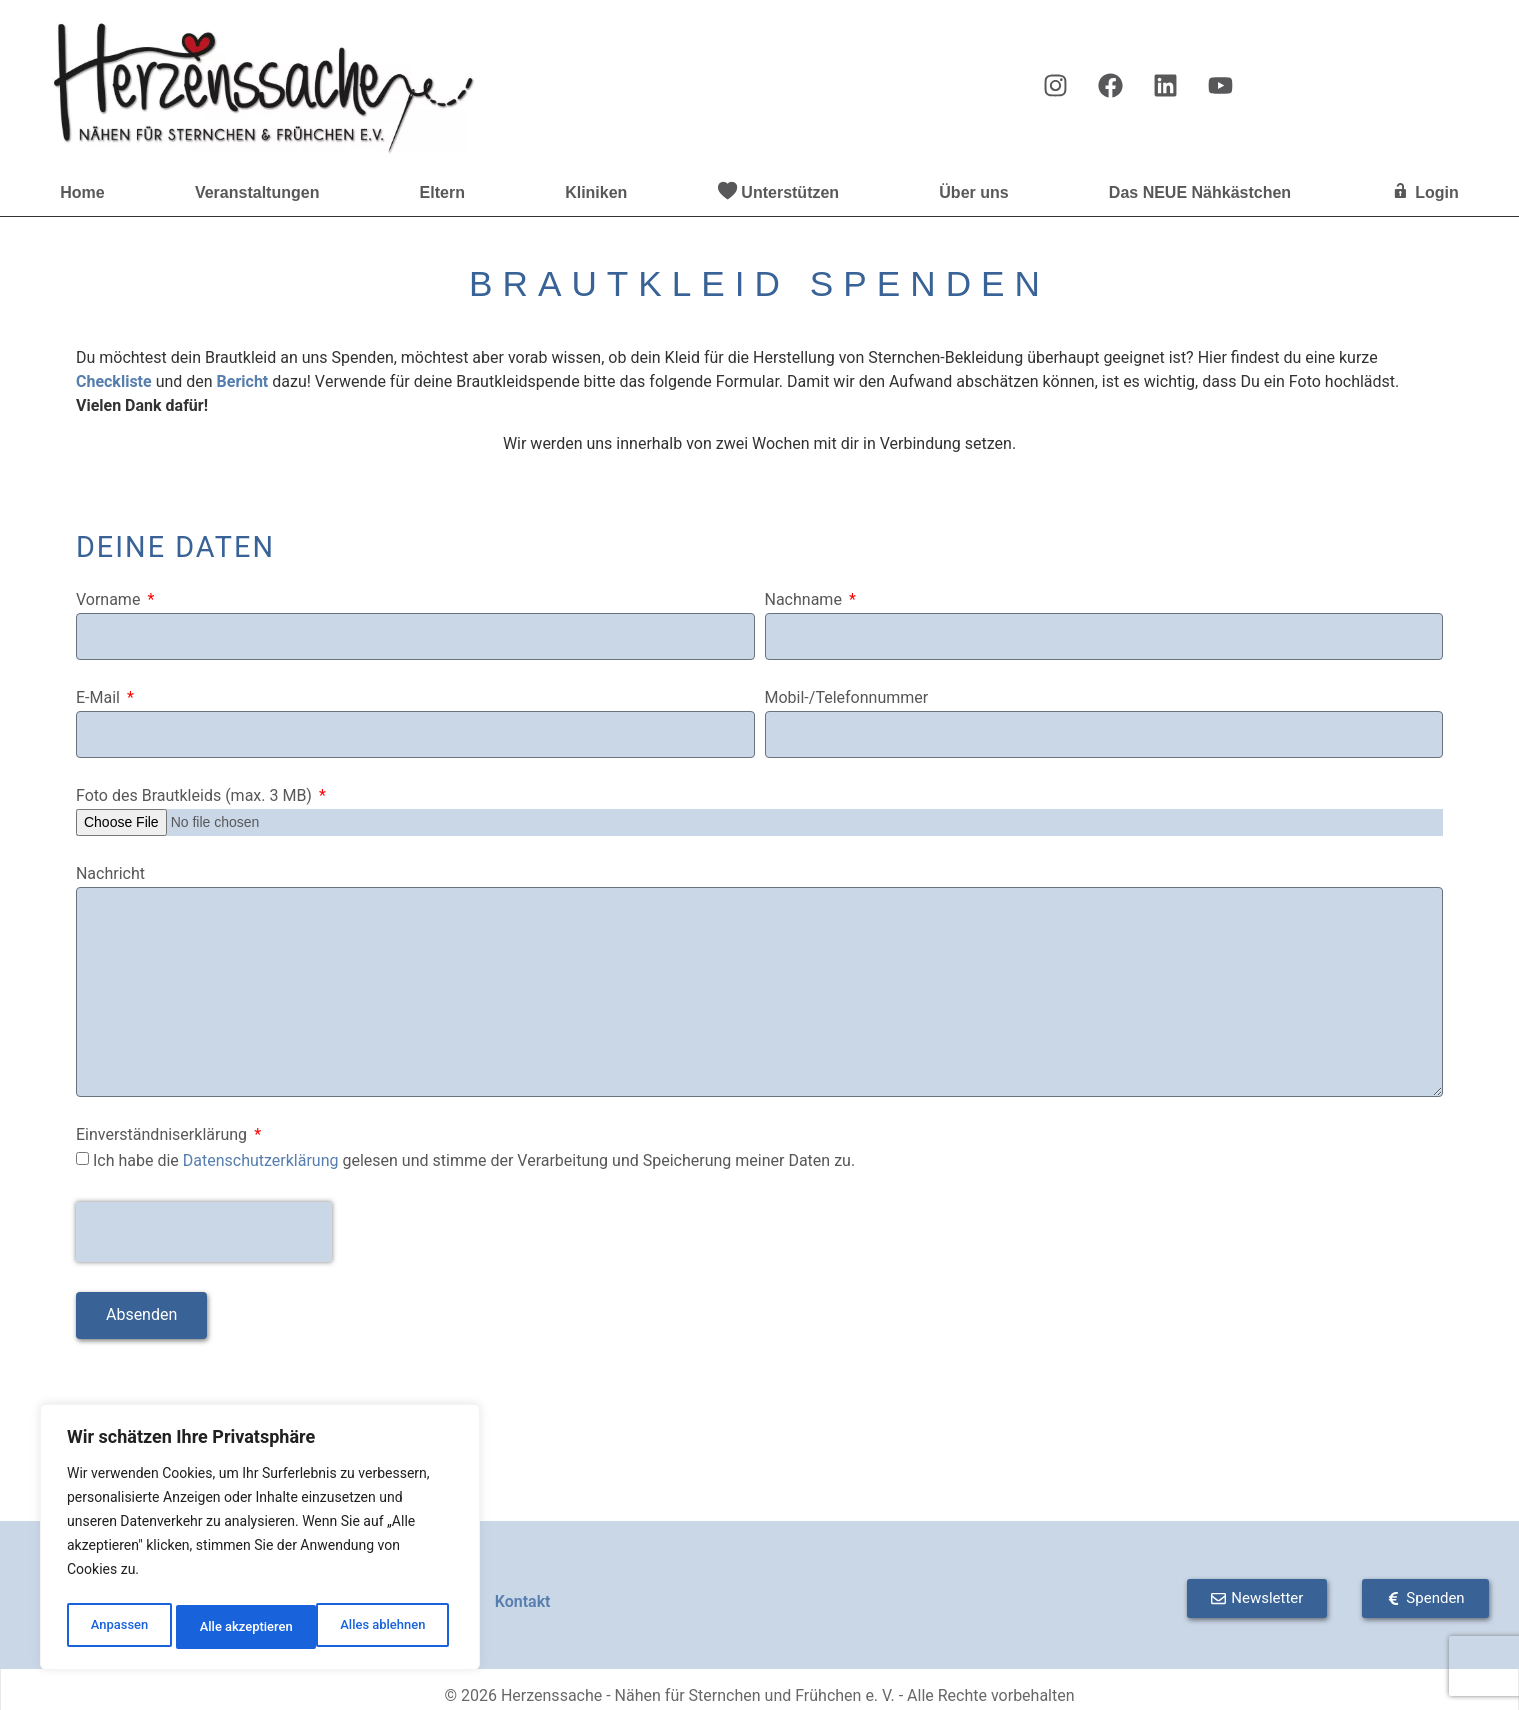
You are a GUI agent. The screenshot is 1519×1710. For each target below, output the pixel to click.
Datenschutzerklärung (261, 1159)
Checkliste (114, 381)
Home (82, 192)
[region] (260, 1541)
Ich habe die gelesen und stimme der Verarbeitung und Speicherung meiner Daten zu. (474, 1159)
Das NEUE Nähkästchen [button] (1205, 193)
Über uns (978, 193)
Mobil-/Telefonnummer (847, 698)
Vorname (110, 600)
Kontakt (523, 1601)
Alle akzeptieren (383, 1627)
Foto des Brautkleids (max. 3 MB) (196, 796)
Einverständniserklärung (163, 1135)
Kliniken (596, 192)
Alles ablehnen (241, 1627)
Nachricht (110, 874)
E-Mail (100, 698)
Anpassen (117, 1627)
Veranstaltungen (262, 193)
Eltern (447, 193)
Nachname (805, 600)
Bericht (243, 381)
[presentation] (204, 1232)
